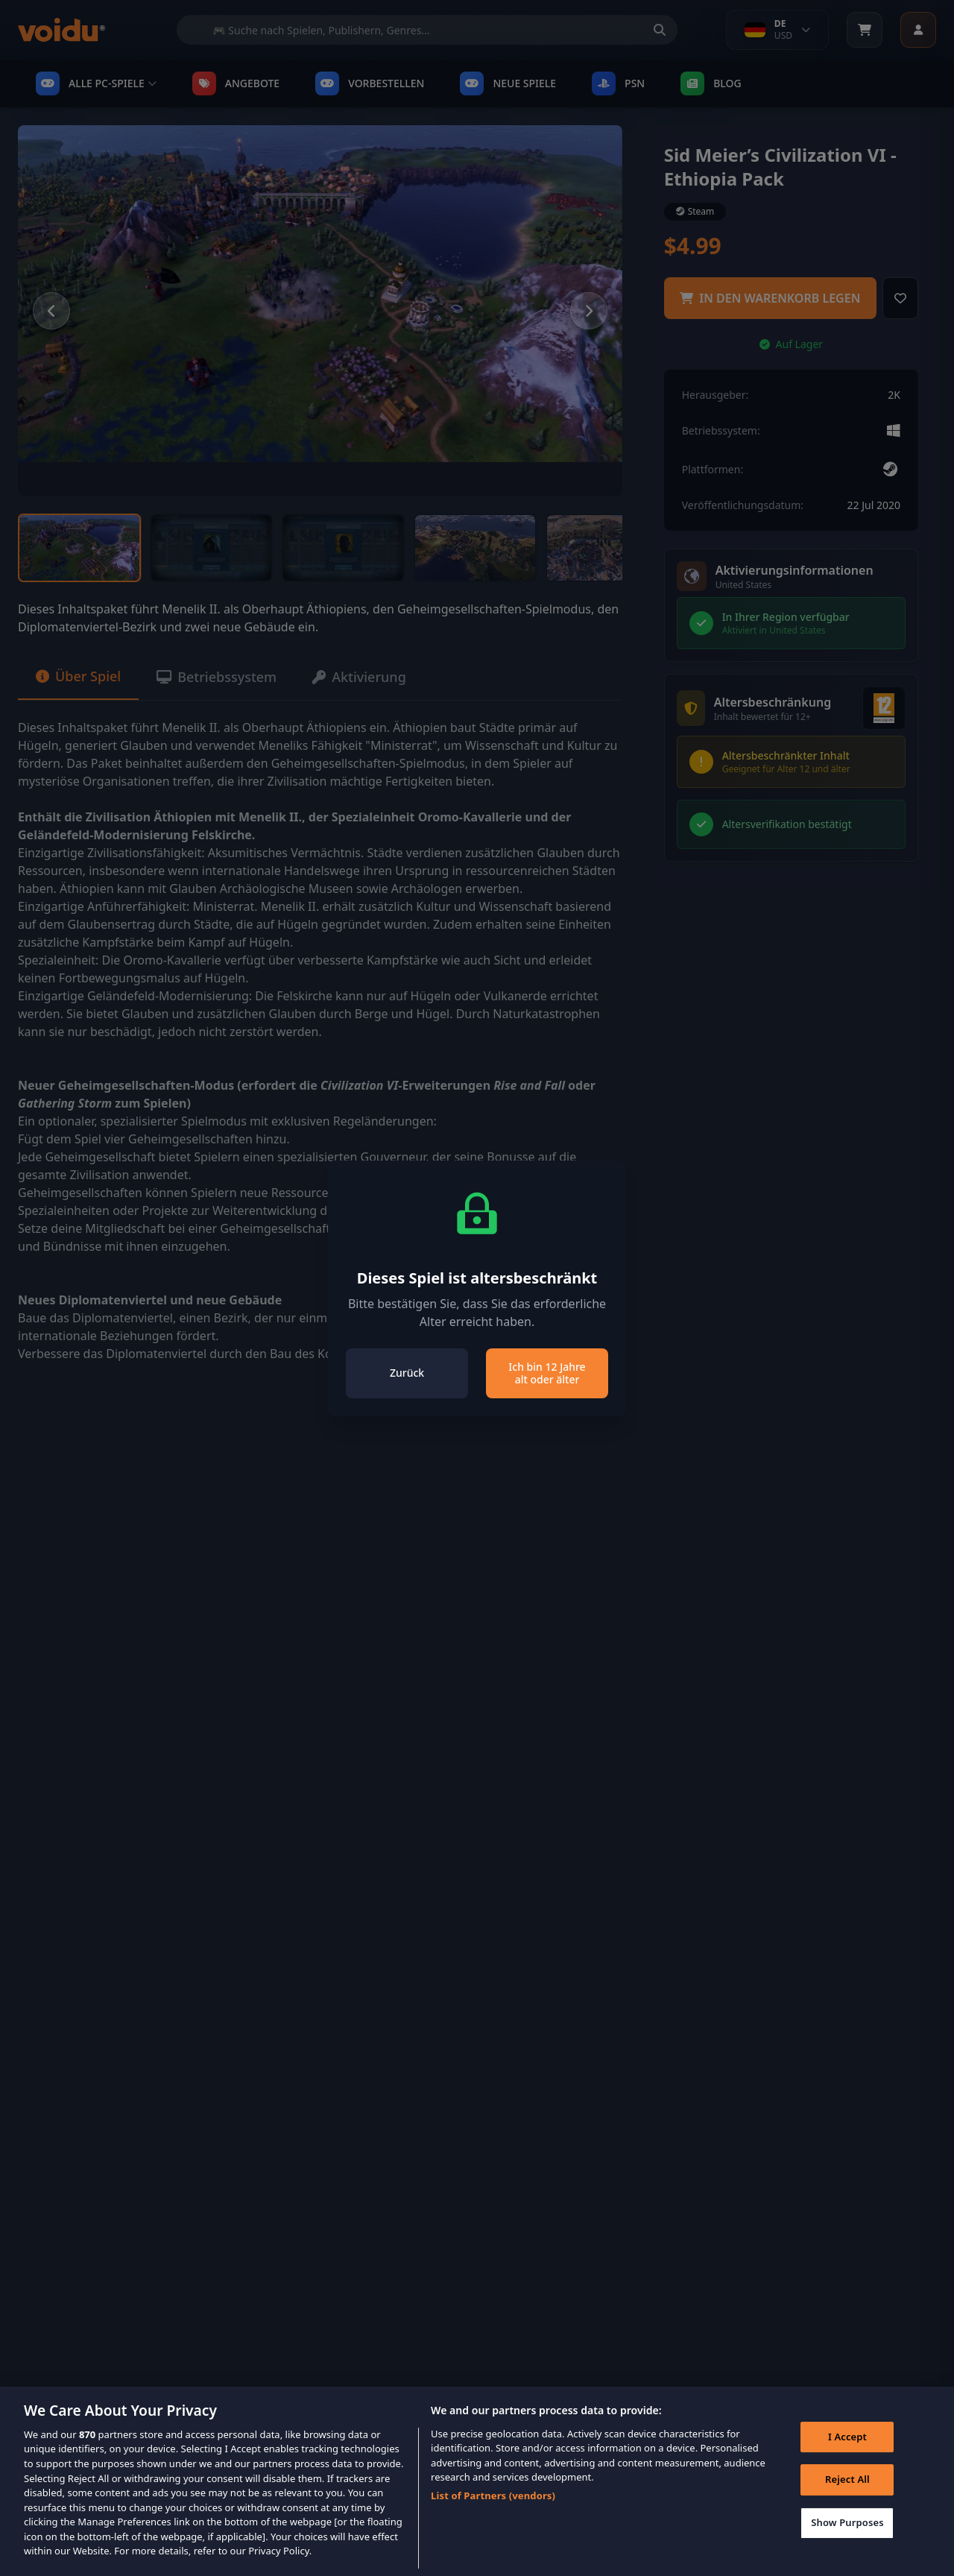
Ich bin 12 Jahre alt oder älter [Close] (546, 1373)
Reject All (847, 2497)
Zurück (407, 1373)
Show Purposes (847, 2539)
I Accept (847, 2453)
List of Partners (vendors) (493, 2512)
